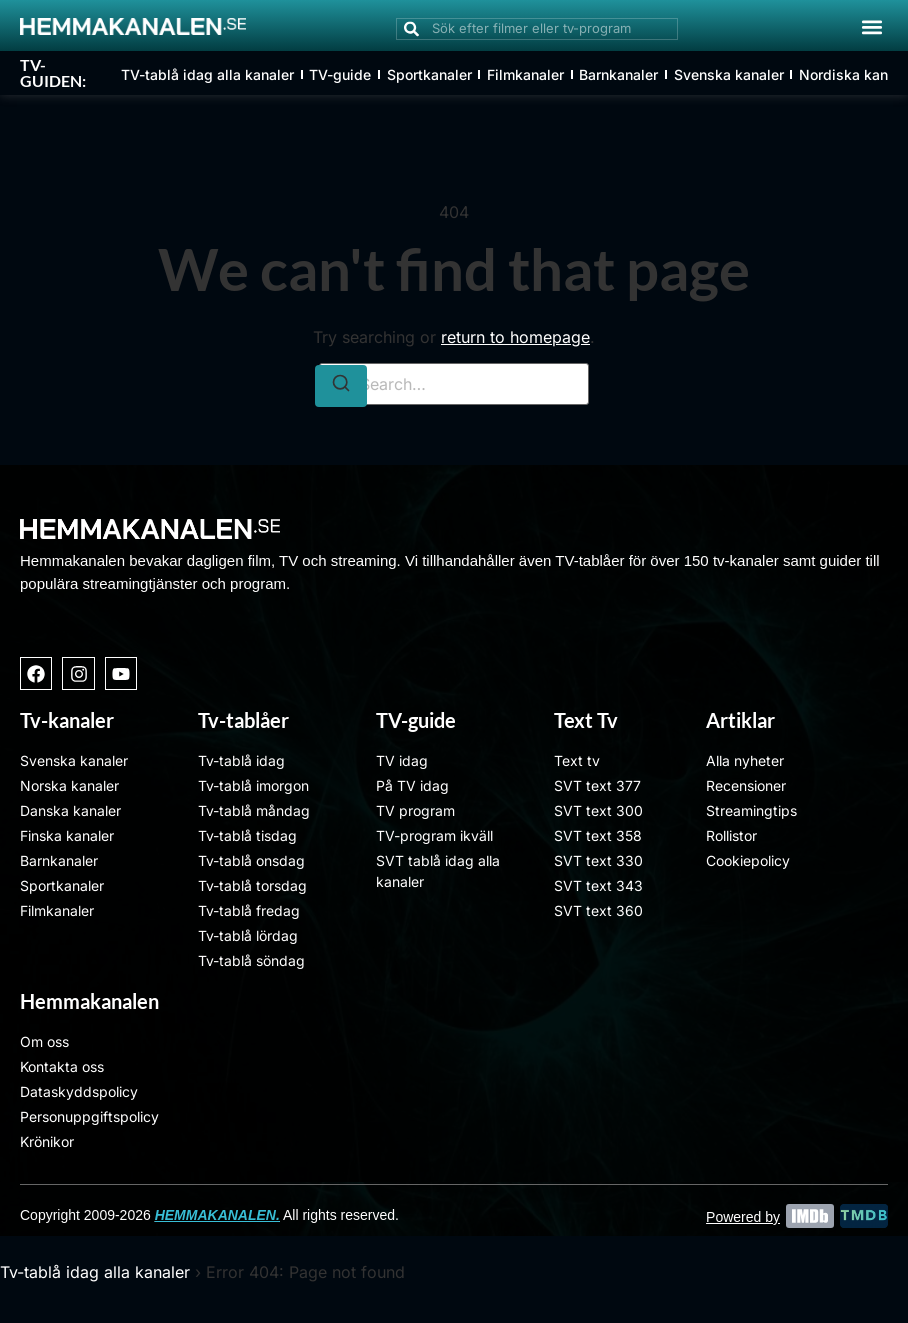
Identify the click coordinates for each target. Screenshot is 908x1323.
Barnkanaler (617, 74)
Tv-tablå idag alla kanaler (95, 1272)
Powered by (743, 1217)
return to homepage (515, 337)
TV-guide (340, 74)
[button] (871, 26)
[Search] (341, 386)
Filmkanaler (524, 74)
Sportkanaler (428, 74)
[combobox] (537, 29)
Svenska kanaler (727, 74)
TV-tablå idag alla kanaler (207, 74)
